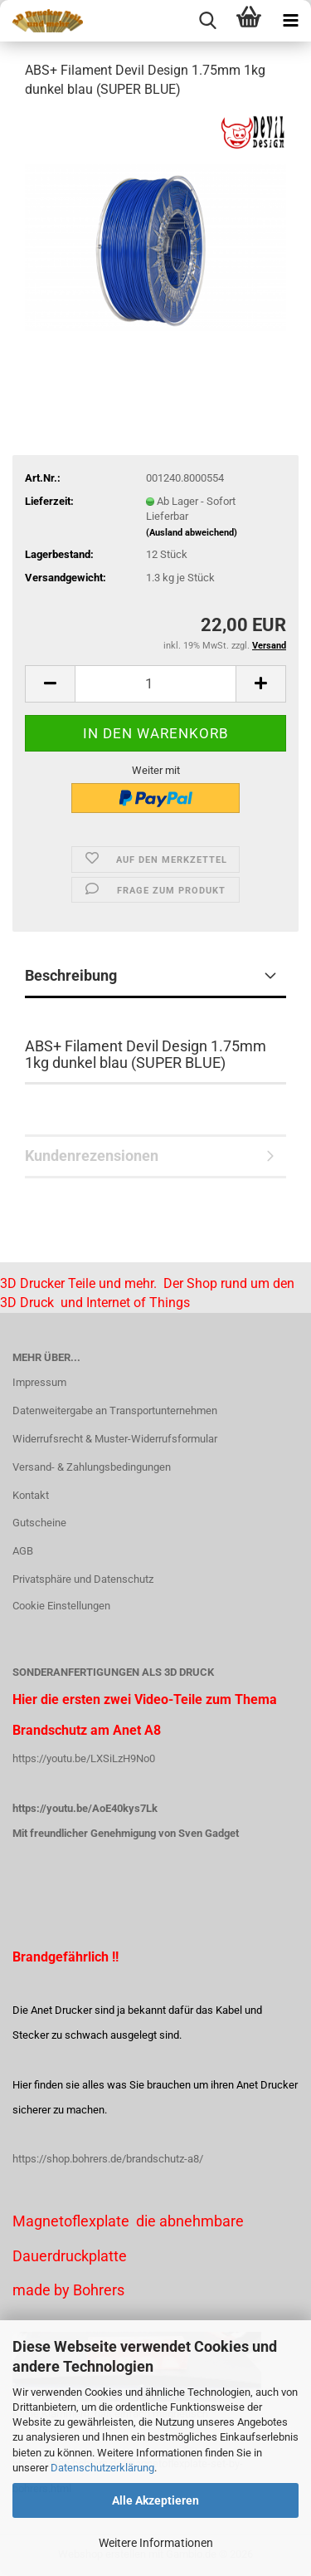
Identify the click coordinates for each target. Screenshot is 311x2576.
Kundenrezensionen (91, 1155)
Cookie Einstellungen (61, 1605)
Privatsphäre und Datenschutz (82, 1579)
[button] (50, 684)
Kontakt (30, 1495)
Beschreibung (71, 975)
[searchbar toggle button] (207, 21)
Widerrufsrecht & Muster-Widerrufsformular (114, 1438)
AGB (22, 1551)
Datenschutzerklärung (102, 2467)
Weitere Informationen (156, 2542)
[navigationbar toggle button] (290, 21)
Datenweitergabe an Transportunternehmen (114, 1410)
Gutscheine (39, 1522)
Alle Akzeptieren (155, 2500)
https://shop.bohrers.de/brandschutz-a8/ (107, 2158)
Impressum (39, 1382)
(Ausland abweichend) (191, 532)
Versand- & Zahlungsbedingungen (91, 1467)
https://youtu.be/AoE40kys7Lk (85, 1808)
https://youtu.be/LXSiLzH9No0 (83, 1758)
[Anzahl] (155, 684)
